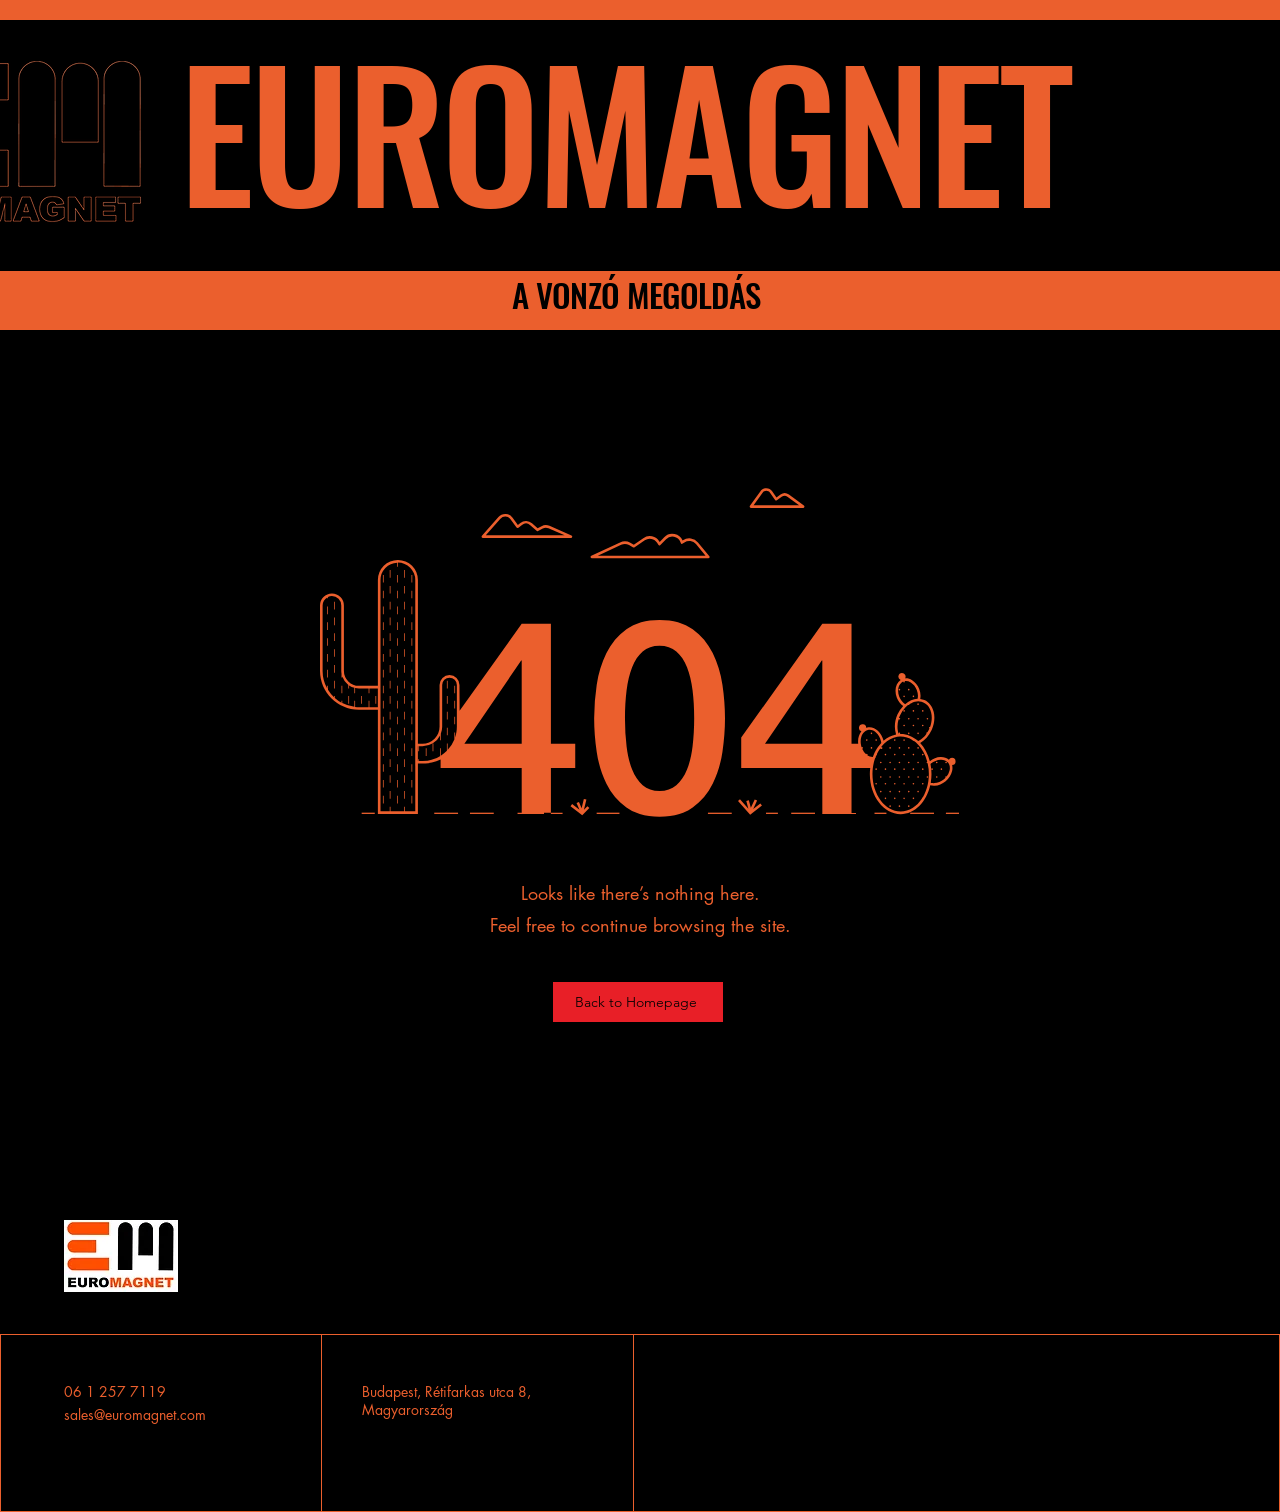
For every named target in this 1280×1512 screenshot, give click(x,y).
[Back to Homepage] (638, 1002)
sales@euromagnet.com (135, 1414)
